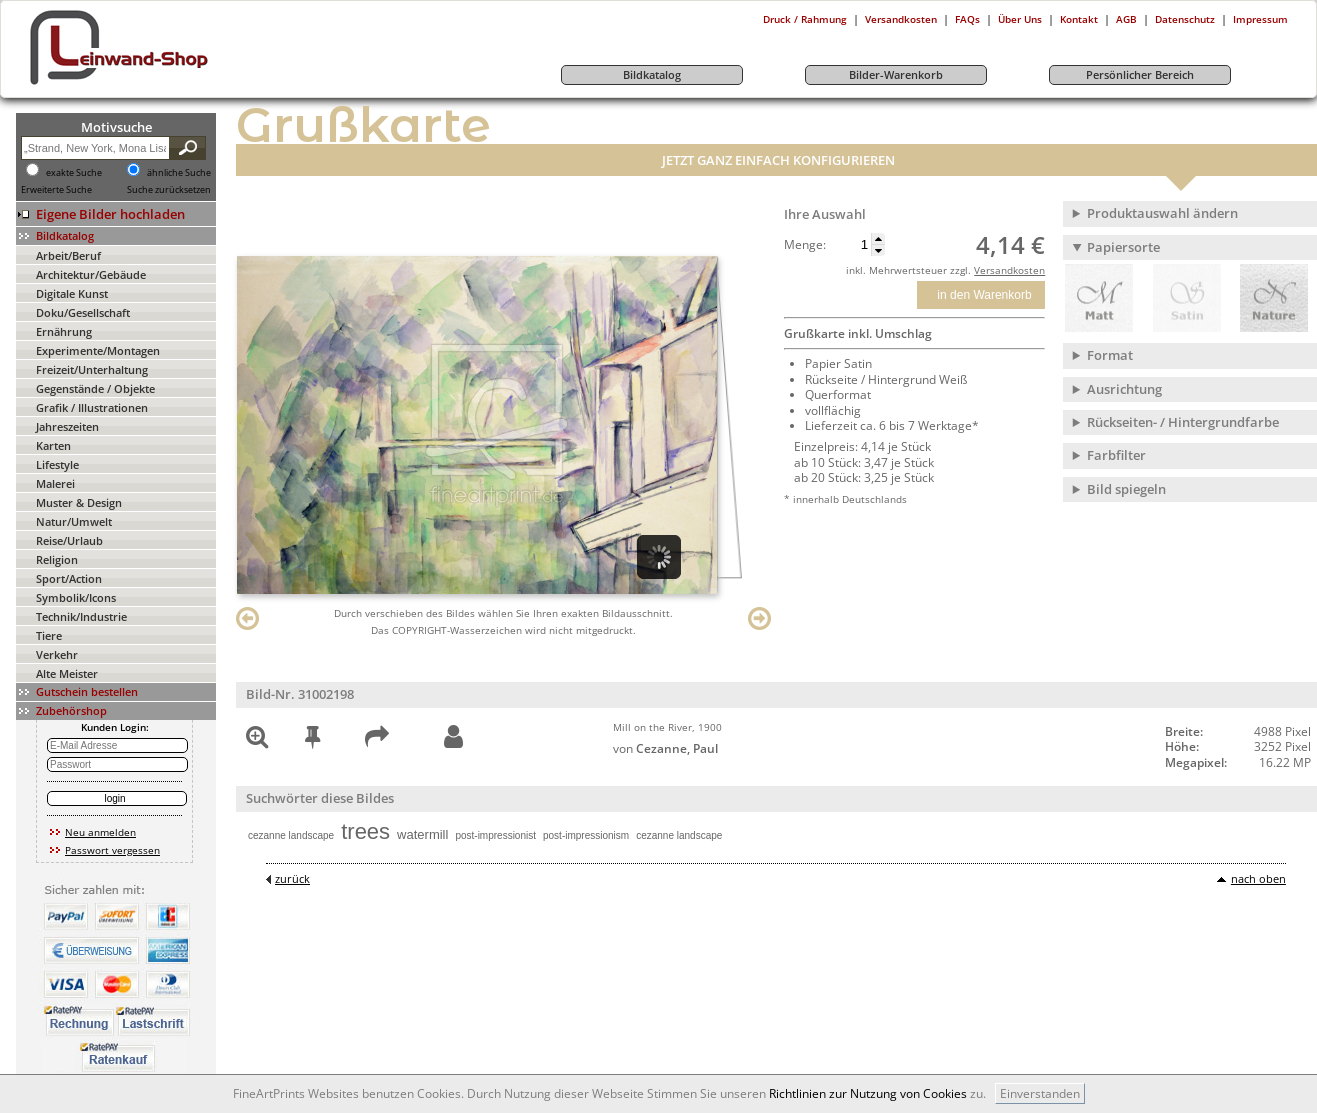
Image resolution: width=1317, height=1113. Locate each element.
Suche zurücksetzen (169, 190)
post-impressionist (495, 835)
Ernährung (64, 331)
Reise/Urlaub (69, 540)
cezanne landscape (291, 835)
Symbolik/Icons (76, 597)
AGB (1126, 19)
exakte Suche (74, 173)
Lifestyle (57, 464)
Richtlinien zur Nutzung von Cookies (868, 1093)
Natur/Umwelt (74, 521)
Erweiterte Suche (56, 190)
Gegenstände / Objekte (95, 388)
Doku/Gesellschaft (83, 312)
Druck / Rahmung (805, 19)
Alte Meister (67, 673)
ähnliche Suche (179, 173)
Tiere (49, 635)
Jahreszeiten (67, 426)
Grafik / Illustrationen (92, 407)
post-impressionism (586, 835)
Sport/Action (69, 578)
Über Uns (1020, 19)
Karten (53, 445)
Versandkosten (901, 19)
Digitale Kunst (72, 293)
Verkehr (57, 654)
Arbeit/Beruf (68, 255)
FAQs (967, 19)
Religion (57, 559)
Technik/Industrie (81, 616)
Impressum (1260, 19)
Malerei (55, 483)
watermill (422, 834)
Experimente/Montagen (98, 350)
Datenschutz (1185, 19)
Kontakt (1079, 19)
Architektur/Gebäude (91, 274)
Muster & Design (79, 502)
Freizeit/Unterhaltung (92, 369)
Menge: (805, 245)
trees (365, 831)
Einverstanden (1040, 1093)
